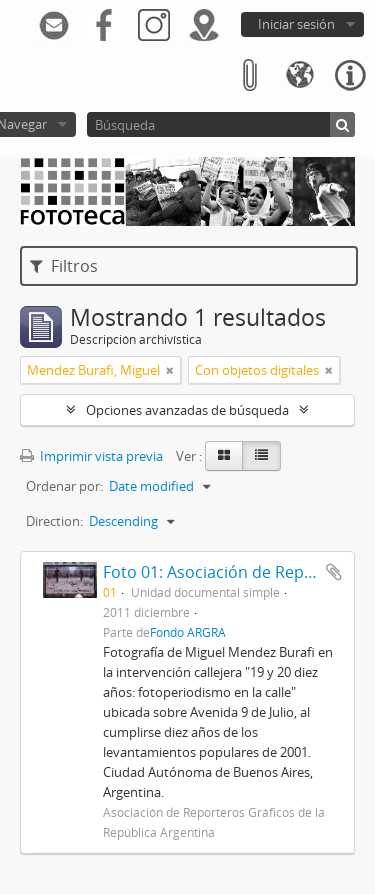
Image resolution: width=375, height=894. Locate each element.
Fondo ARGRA (188, 632)
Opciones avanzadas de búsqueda (187, 410)
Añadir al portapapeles (334, 572)
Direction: (54, 521)
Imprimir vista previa (91, 456)
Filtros (64, 266)
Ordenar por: (64, 486)
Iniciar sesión (296, 24)
